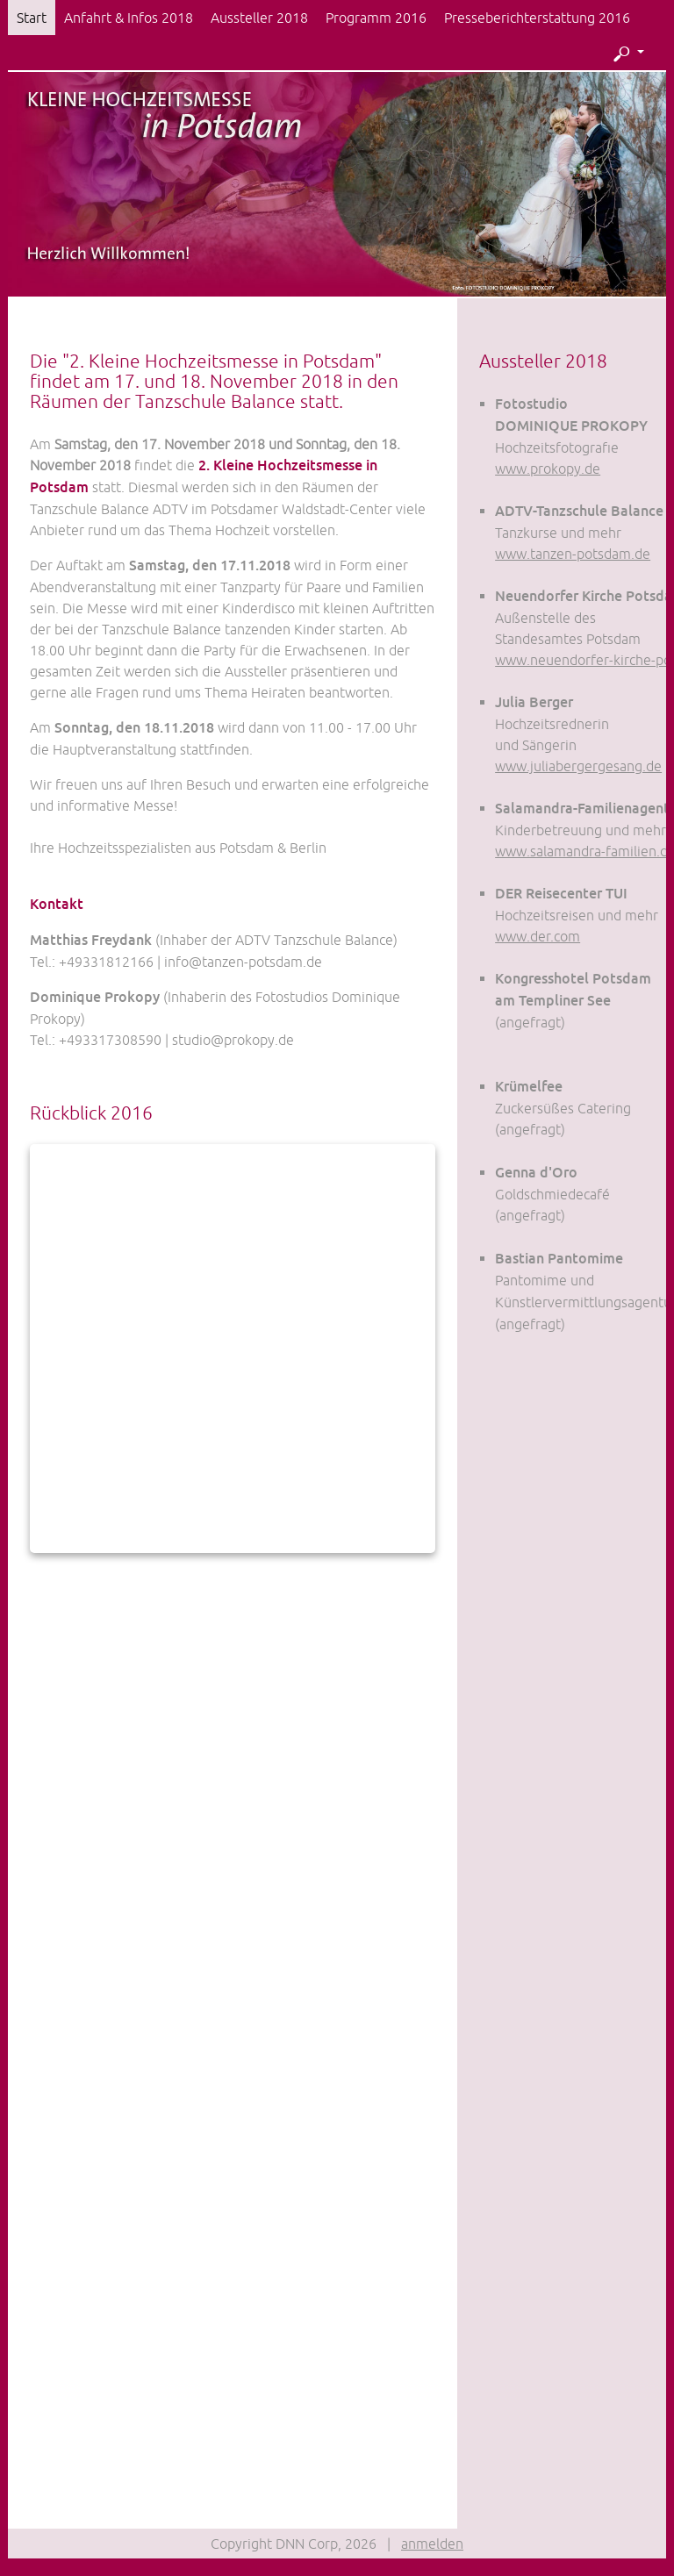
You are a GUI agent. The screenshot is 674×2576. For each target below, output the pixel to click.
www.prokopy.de (547, 468)
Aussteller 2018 (259, 17)
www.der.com (537, 936)
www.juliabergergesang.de (578, 766)
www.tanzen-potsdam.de (572, 554)
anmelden (432, 2543)
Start (32, 17)
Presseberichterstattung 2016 (537, 17)
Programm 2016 (376, 17)
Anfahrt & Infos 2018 (128, 17)
